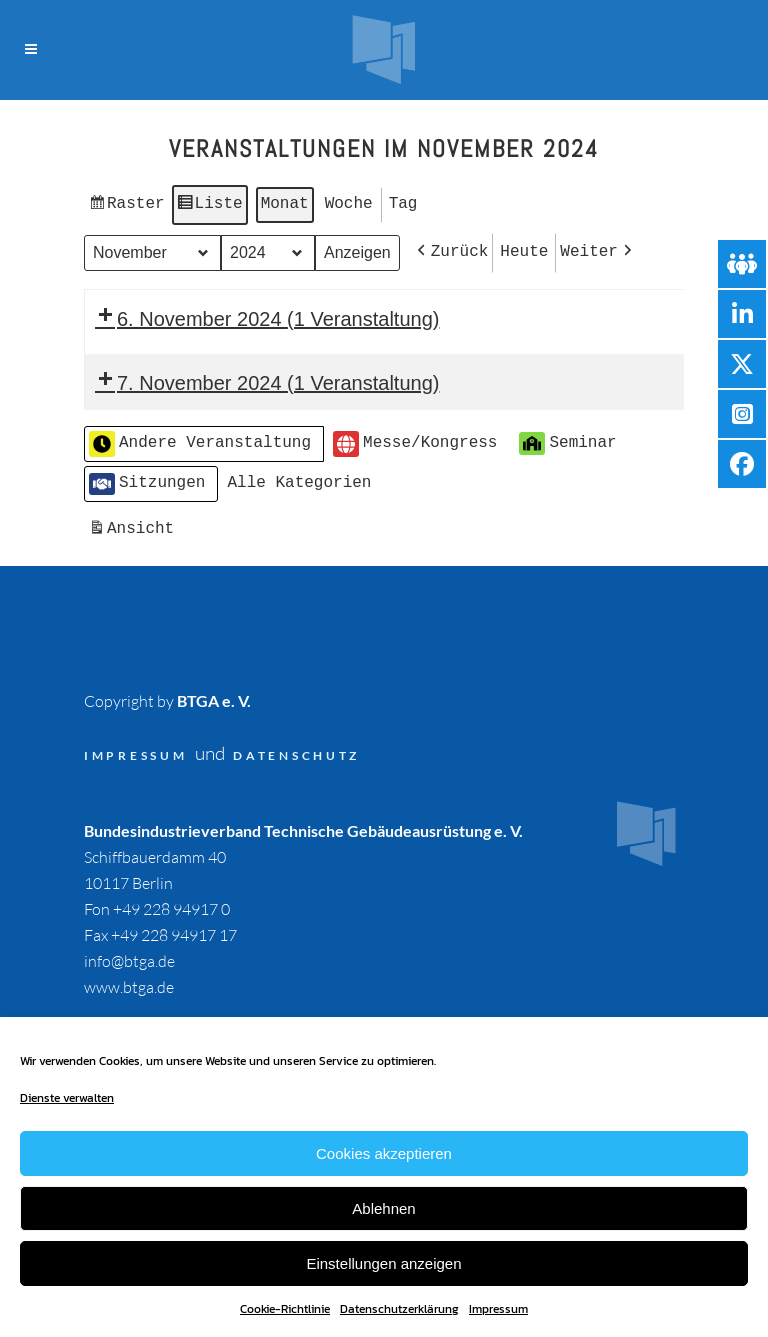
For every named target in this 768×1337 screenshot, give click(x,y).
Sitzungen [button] (147, 478)
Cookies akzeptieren (384, 1153)
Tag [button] (403, 203)
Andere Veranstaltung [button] (200, 438)
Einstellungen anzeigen (383, 1263)
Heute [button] (524, 249)
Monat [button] (285, 203)
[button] (451, 250)
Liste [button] (209, 206)
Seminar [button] (567, 437)
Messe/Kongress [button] (415, 438)
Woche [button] (349, 203)
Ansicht (133, 526)
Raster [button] (126, 206)
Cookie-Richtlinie (285, 1309)
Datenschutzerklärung (399, 1309)
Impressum (498, 1309)
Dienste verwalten (67, 1098)
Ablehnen (383, 1208)
